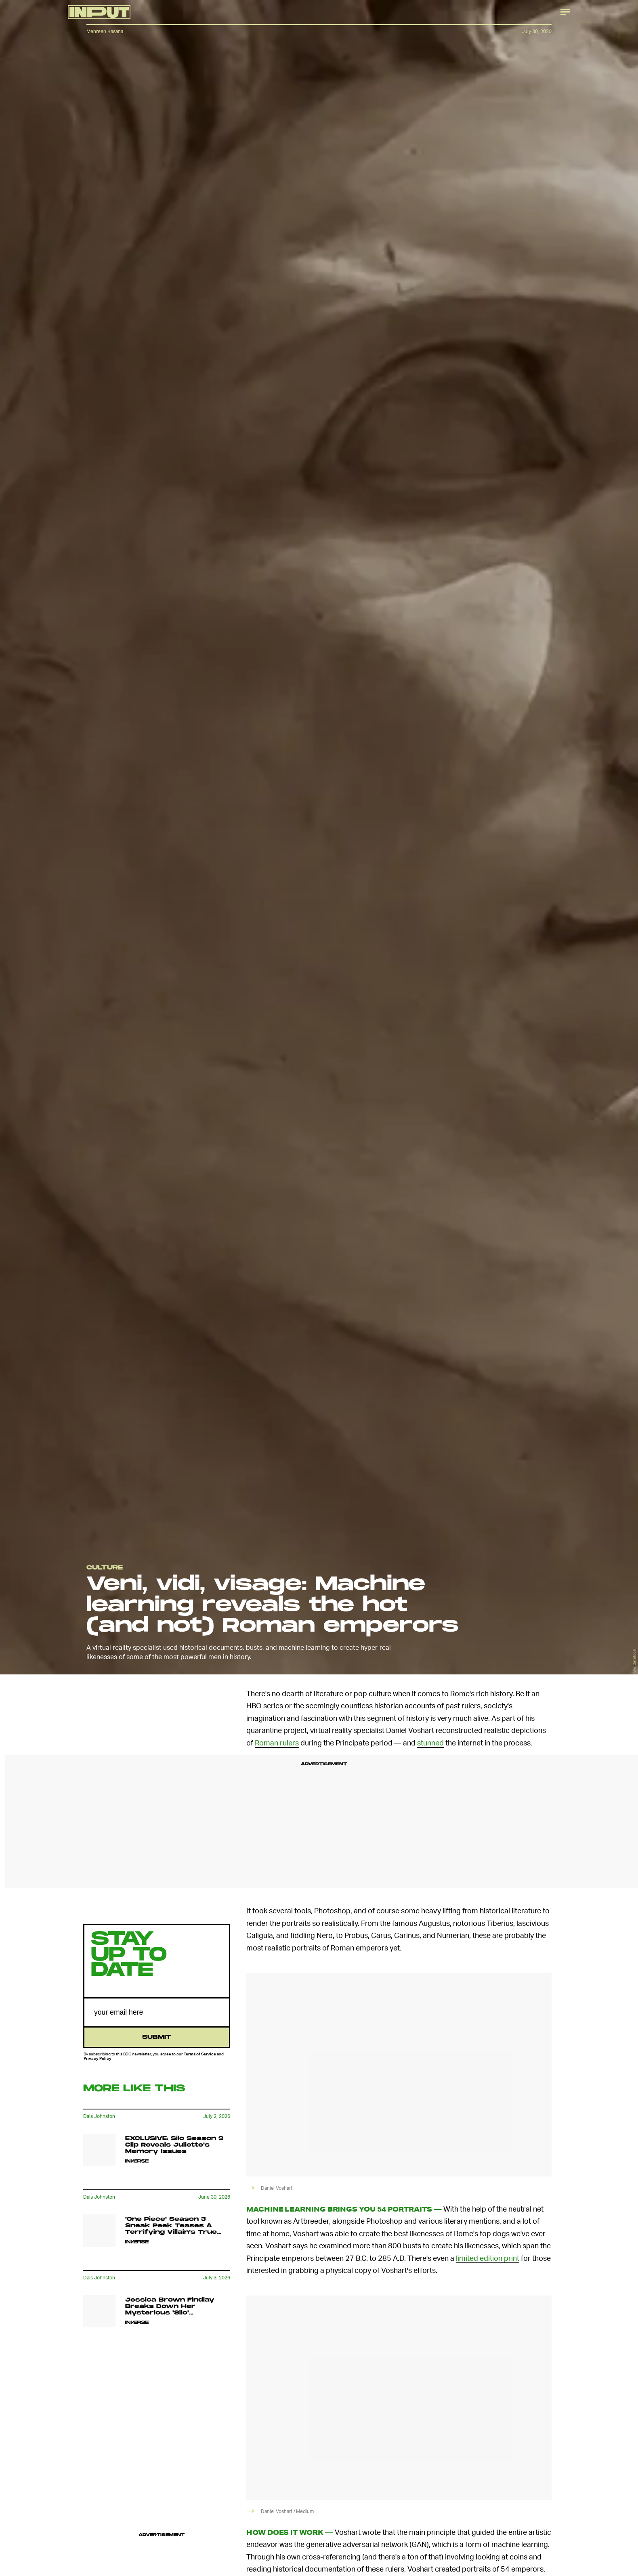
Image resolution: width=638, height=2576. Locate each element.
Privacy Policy (97, 2058)
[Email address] (156, 2012)
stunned (430, 1742)
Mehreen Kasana (104, 31)
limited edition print (487, 2257)
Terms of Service (200, 2053)
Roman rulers (277, 1742)
